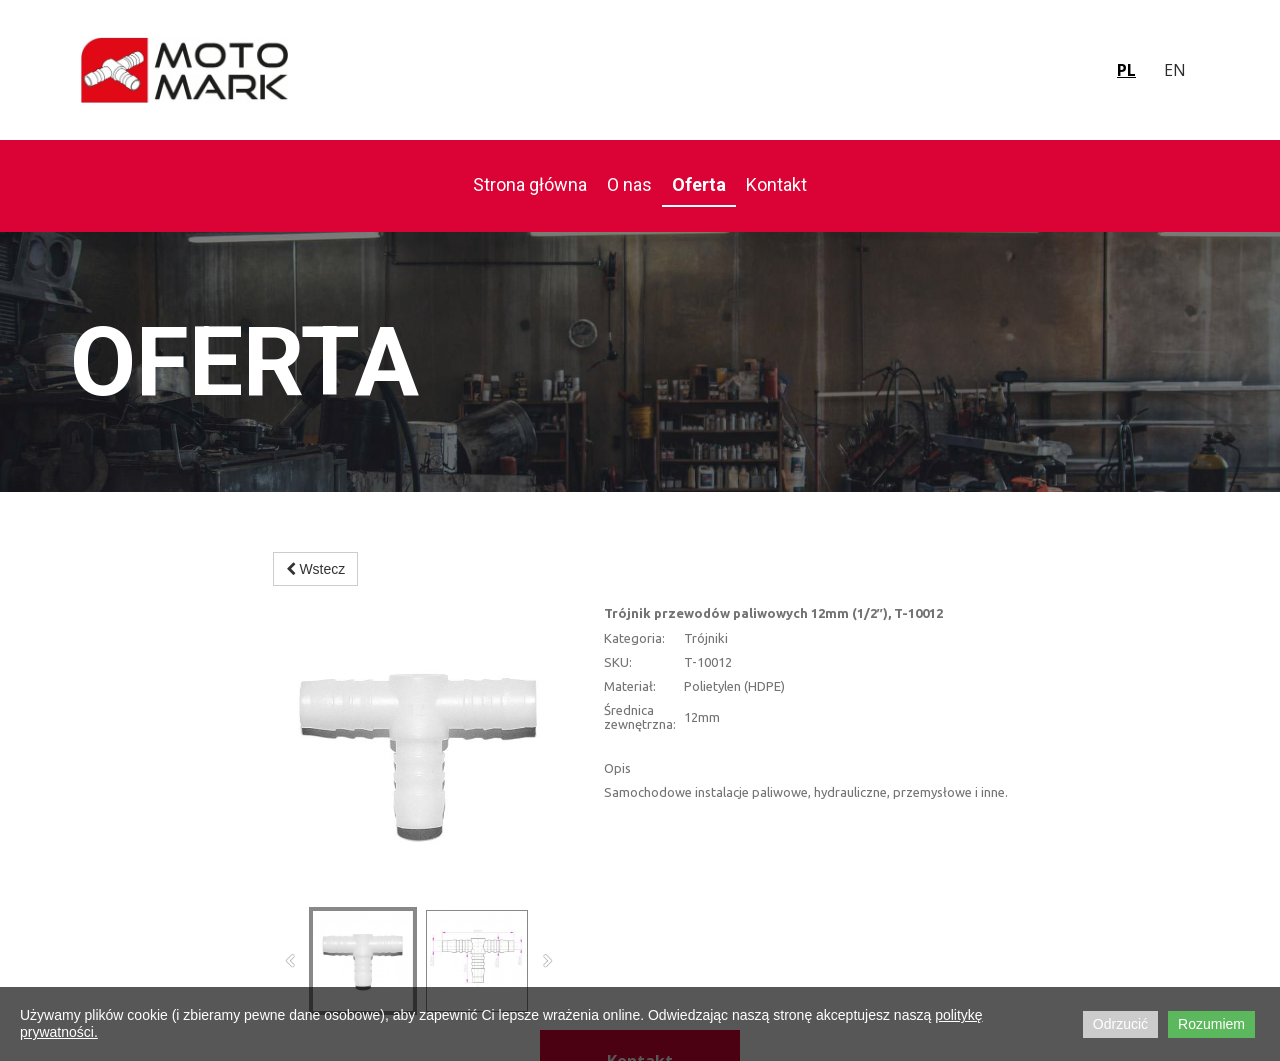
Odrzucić (1120, 1024)
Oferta (699, 184)
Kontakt (776, 184)
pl (1126, 70)
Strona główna (530, 184)
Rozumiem (1211, 1024)
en (1175, 70)
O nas (629, 184)
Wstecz (316, 569)
